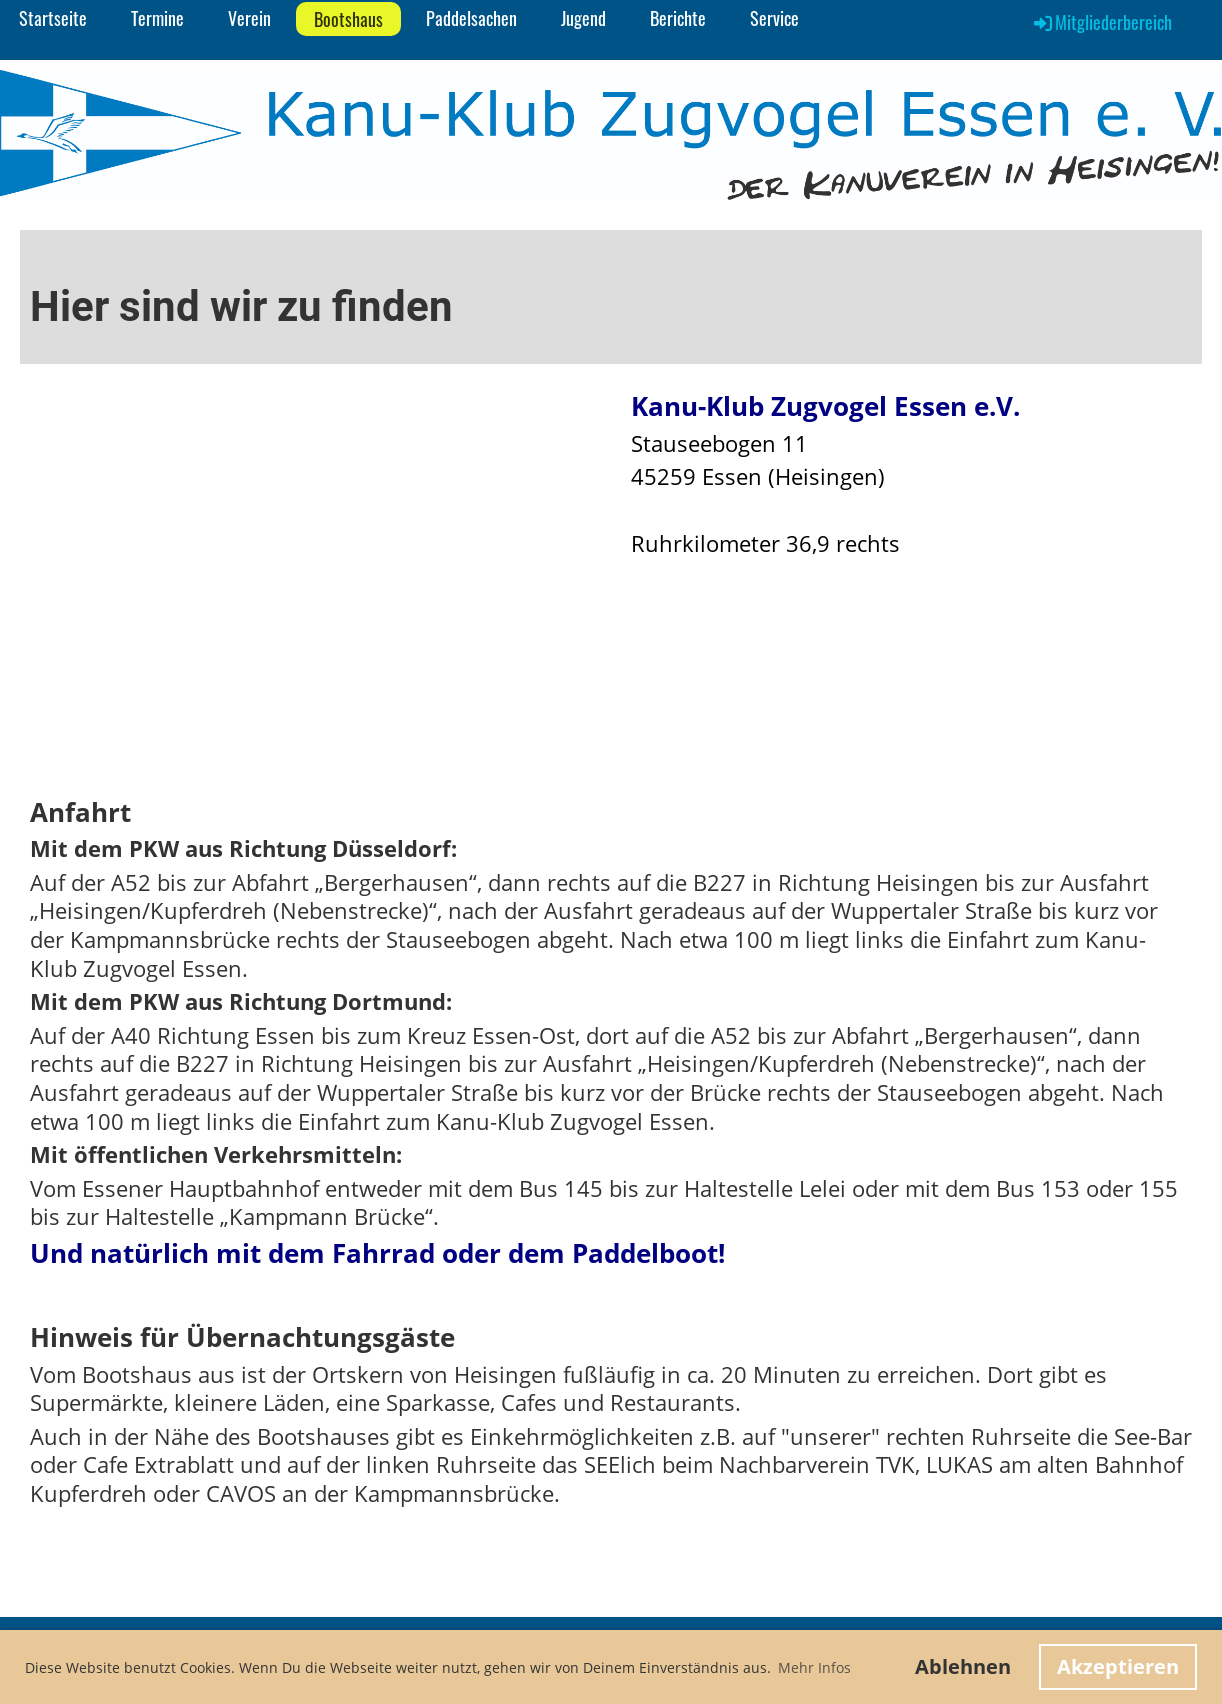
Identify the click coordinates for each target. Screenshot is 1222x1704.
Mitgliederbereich (1101, 22)
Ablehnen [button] (963, 1666)
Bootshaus (348, 19)
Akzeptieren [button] (1118, 1666)
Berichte (678, 18)
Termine (157, 18)
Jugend (583, 18)
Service (774, 18)
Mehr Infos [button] (814, 1667)
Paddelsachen (471, 18)
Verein (249, 18)
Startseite (53, 18)
